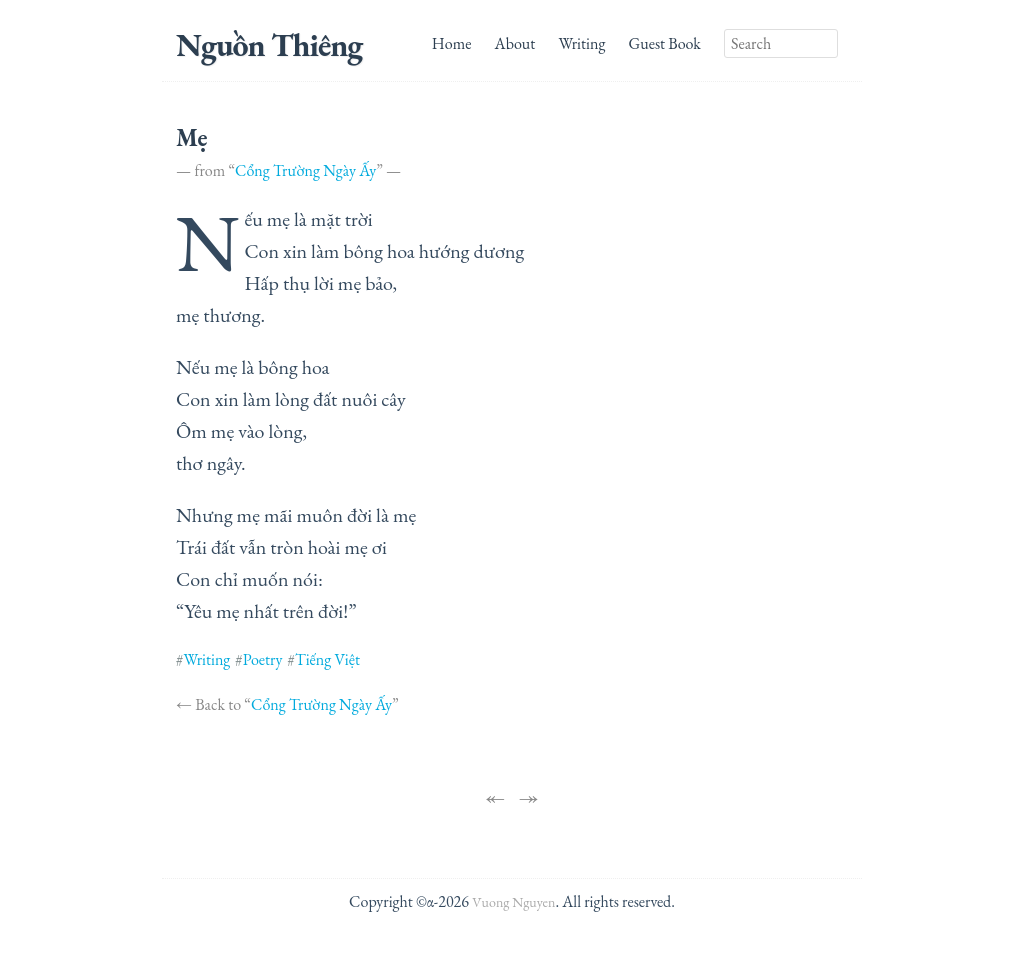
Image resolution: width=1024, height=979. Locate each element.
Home (452, 43)
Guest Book (665, 43)
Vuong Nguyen (513, 902)
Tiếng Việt (327, 659)
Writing (582, 43)
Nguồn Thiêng (269, 45)
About (515, 43)
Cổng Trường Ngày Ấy (305, 170)
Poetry (263, 659)
